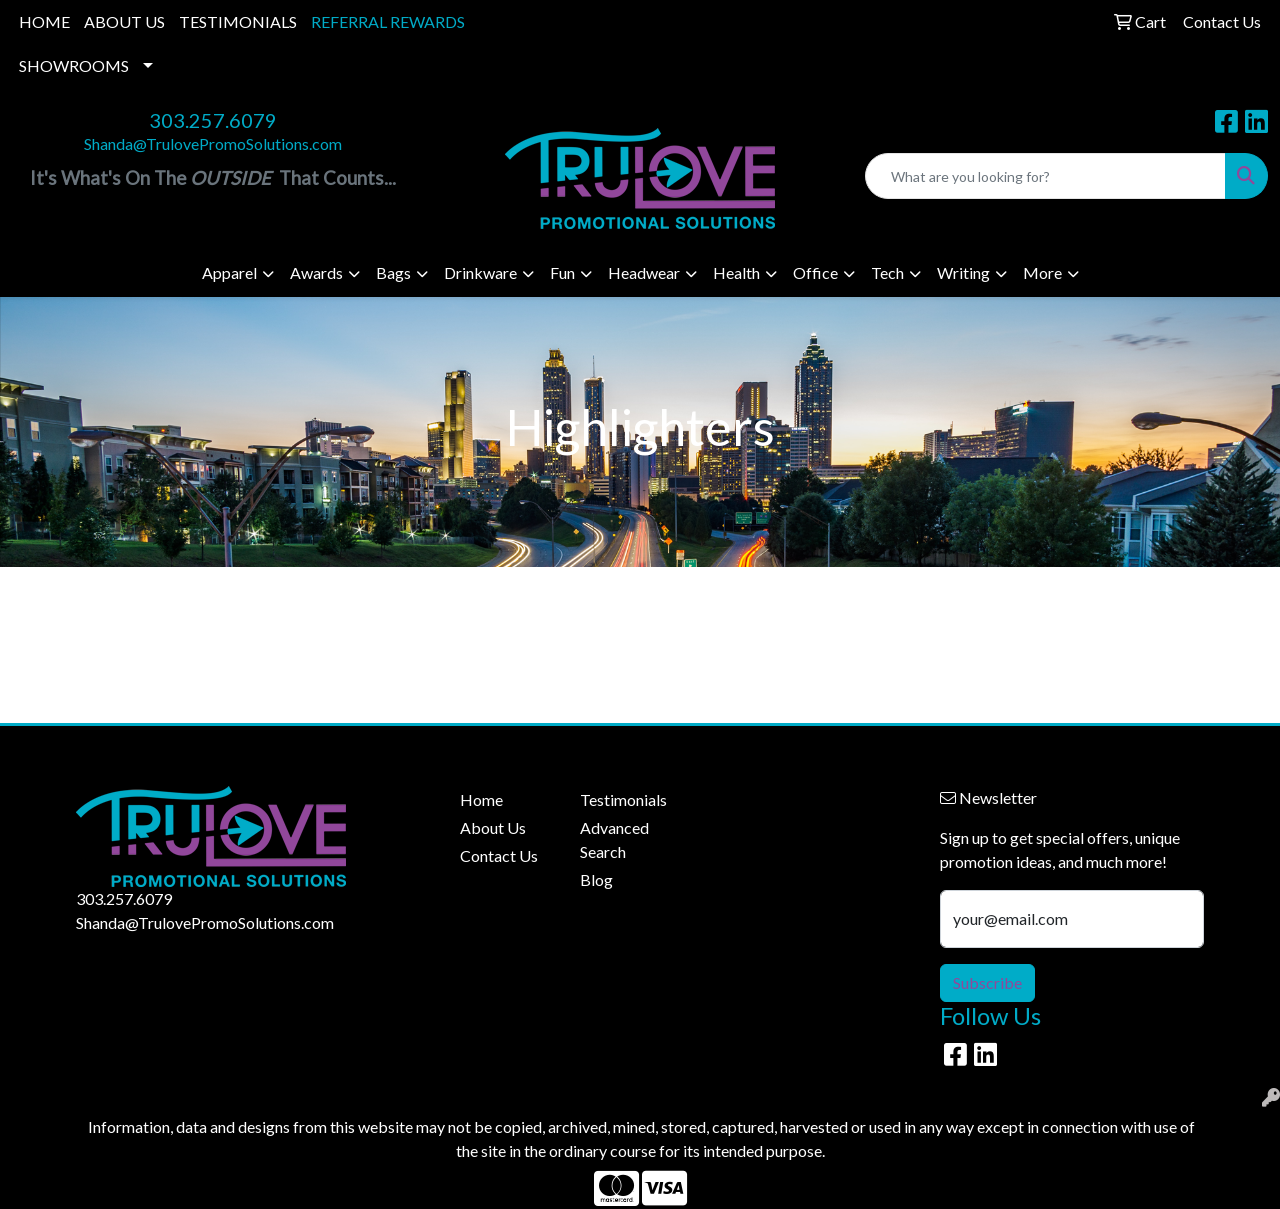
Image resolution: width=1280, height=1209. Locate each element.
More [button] (1042, 272)
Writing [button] (963, 272)
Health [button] (736, 272)
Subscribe (987, 982)
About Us (493, 827)
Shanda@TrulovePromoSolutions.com (213, 143)
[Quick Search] (1045, 176)
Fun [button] (562, 272)
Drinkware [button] (480, 272)
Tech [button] (887, 272)
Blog (596, 879)
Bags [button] (393, 272)
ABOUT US (124, 21)
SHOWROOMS (74, 65)
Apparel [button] (229, 272)
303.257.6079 (213, 120)
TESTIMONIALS (238, 21)
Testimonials (623, 799)
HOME (44, 21)
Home (481, 799)
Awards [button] (316, 272)
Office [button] (815, 272)
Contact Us (499, 855)
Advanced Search (614, 839)
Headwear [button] (644, 272)
